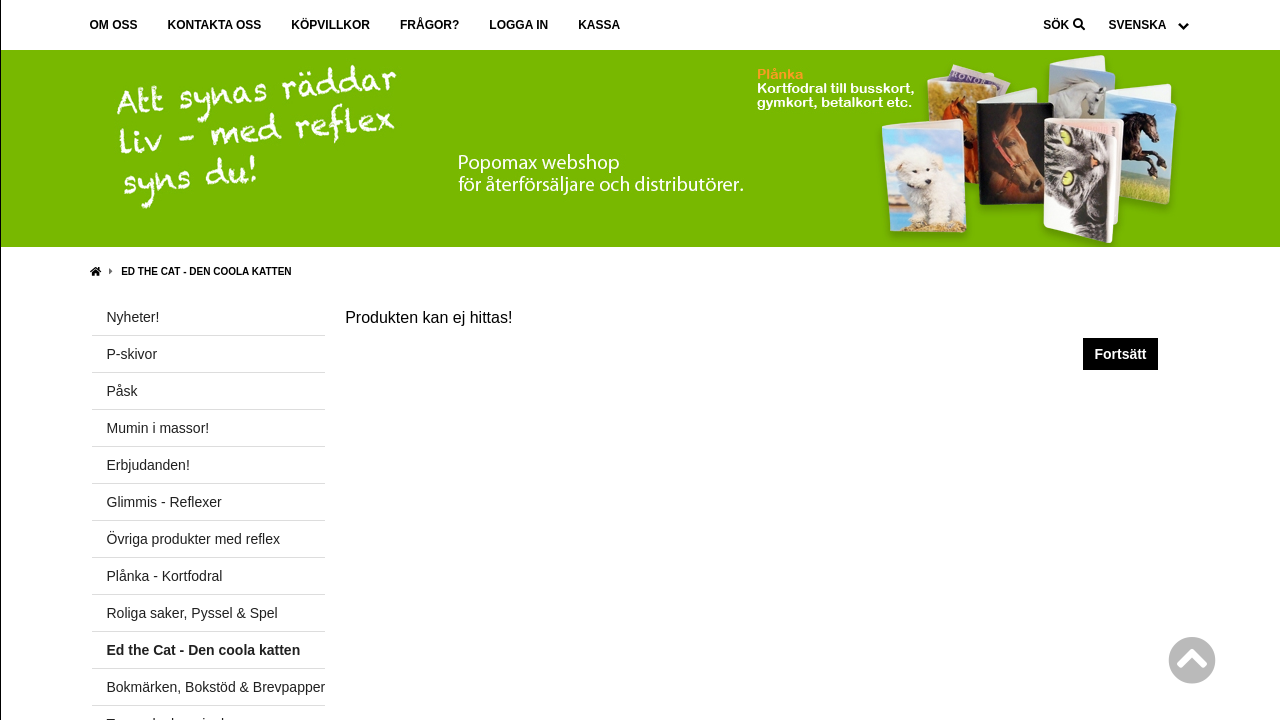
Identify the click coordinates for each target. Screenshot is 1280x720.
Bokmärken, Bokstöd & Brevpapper (216, 687)
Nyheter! (133, 317)
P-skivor (132, 354)
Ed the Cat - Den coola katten (206, 271)
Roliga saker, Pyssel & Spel (192, 613)
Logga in (518, 25)
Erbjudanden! (148, 465)
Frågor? (429, 25)
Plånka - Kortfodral (165, 576)
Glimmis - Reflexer (164, 502)
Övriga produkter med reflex (194, 539)
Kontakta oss (215, 25)
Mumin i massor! (158, 428)
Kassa (599, 25)
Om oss (114, 25)
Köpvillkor (330, 25)
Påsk (122, 391)
